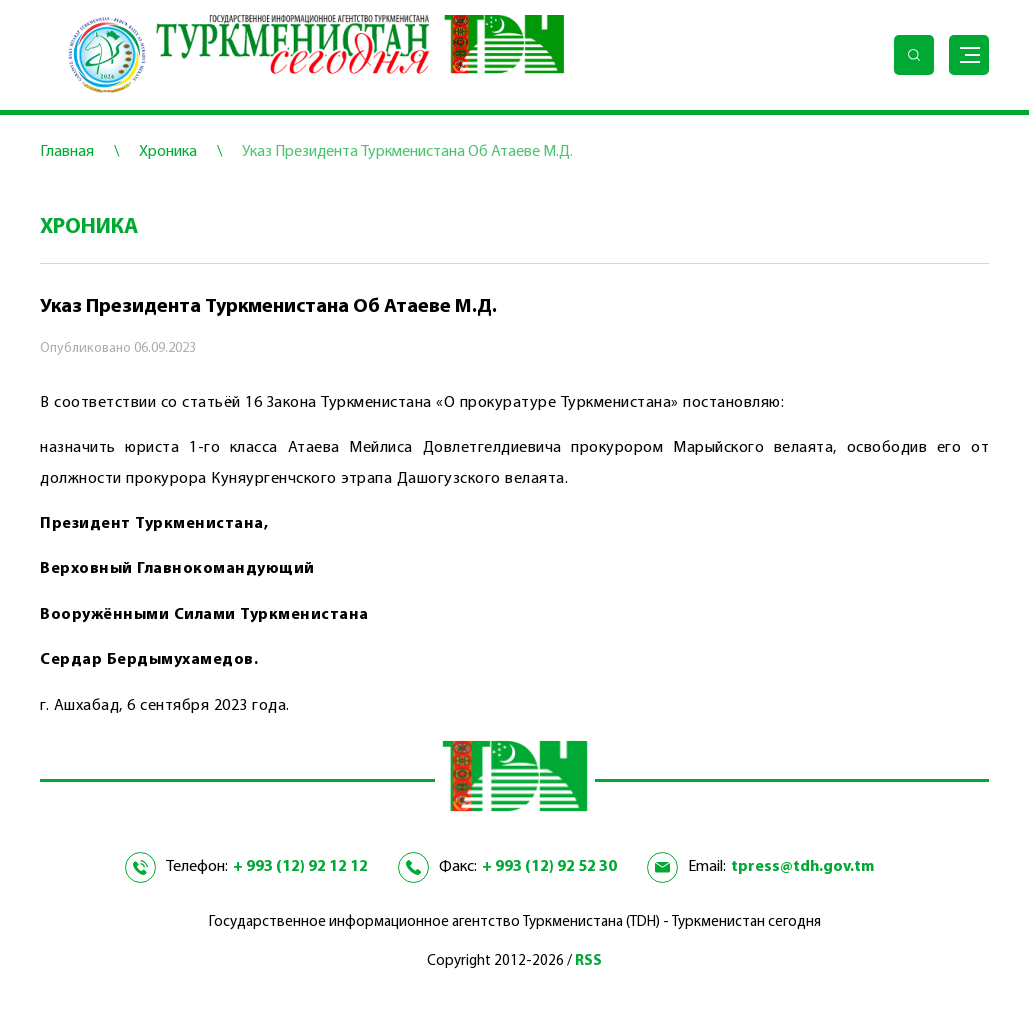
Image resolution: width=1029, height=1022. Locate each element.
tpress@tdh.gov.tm (802, 867)
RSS (588, 961)
